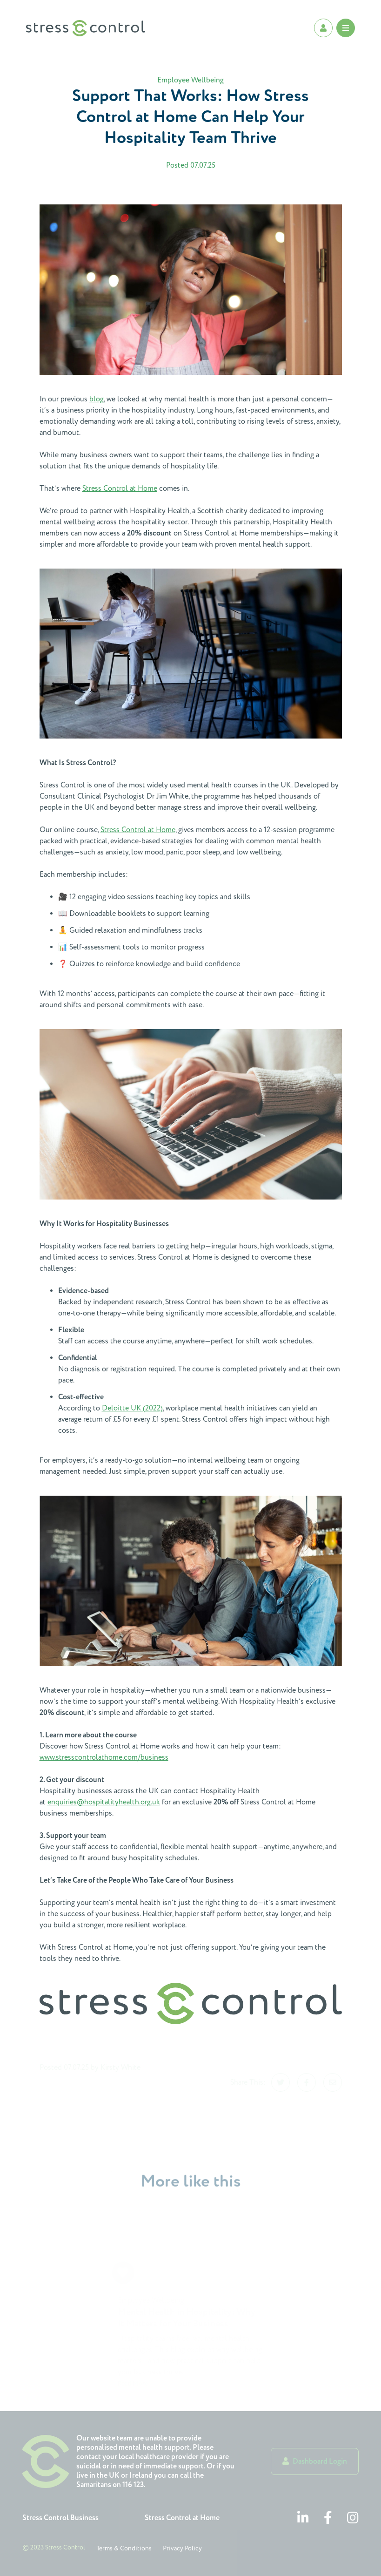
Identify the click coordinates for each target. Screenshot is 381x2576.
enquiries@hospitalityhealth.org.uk (103, 1802)
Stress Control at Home (119, 488)
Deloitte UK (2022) (132, 1408)
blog (96, 399)
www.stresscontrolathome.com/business (104, 1757)
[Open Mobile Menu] (345, 28)
